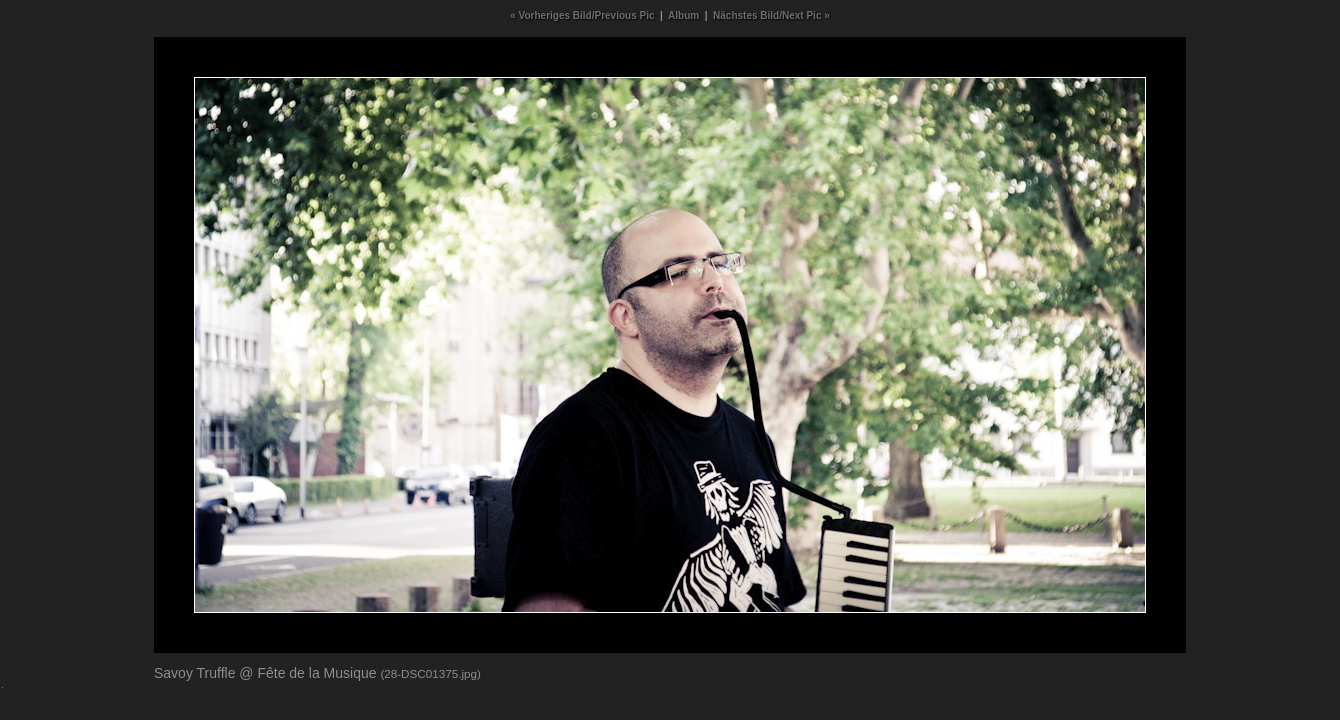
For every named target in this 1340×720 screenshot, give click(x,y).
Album (683, 15)
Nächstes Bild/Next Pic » (771, 15)
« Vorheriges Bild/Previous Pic (582, 15)
